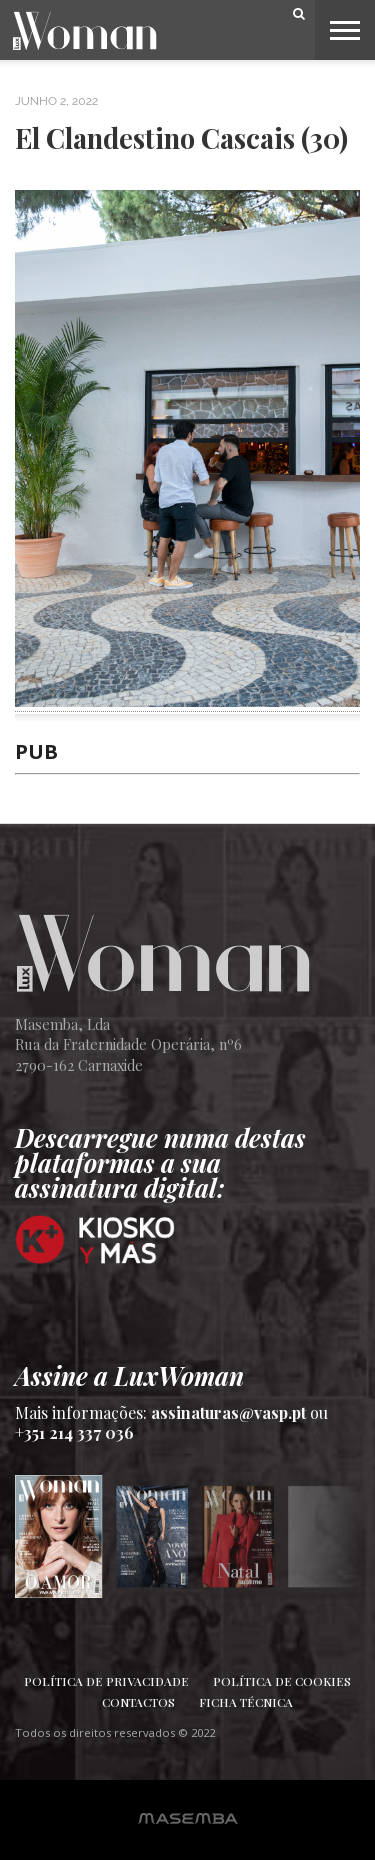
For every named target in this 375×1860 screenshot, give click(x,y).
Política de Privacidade (106, 1681)
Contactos (138, 1702)
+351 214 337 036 (74, 1432)
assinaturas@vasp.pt (228, 1412)
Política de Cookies (282, 1681)
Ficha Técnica (246, 1702)
